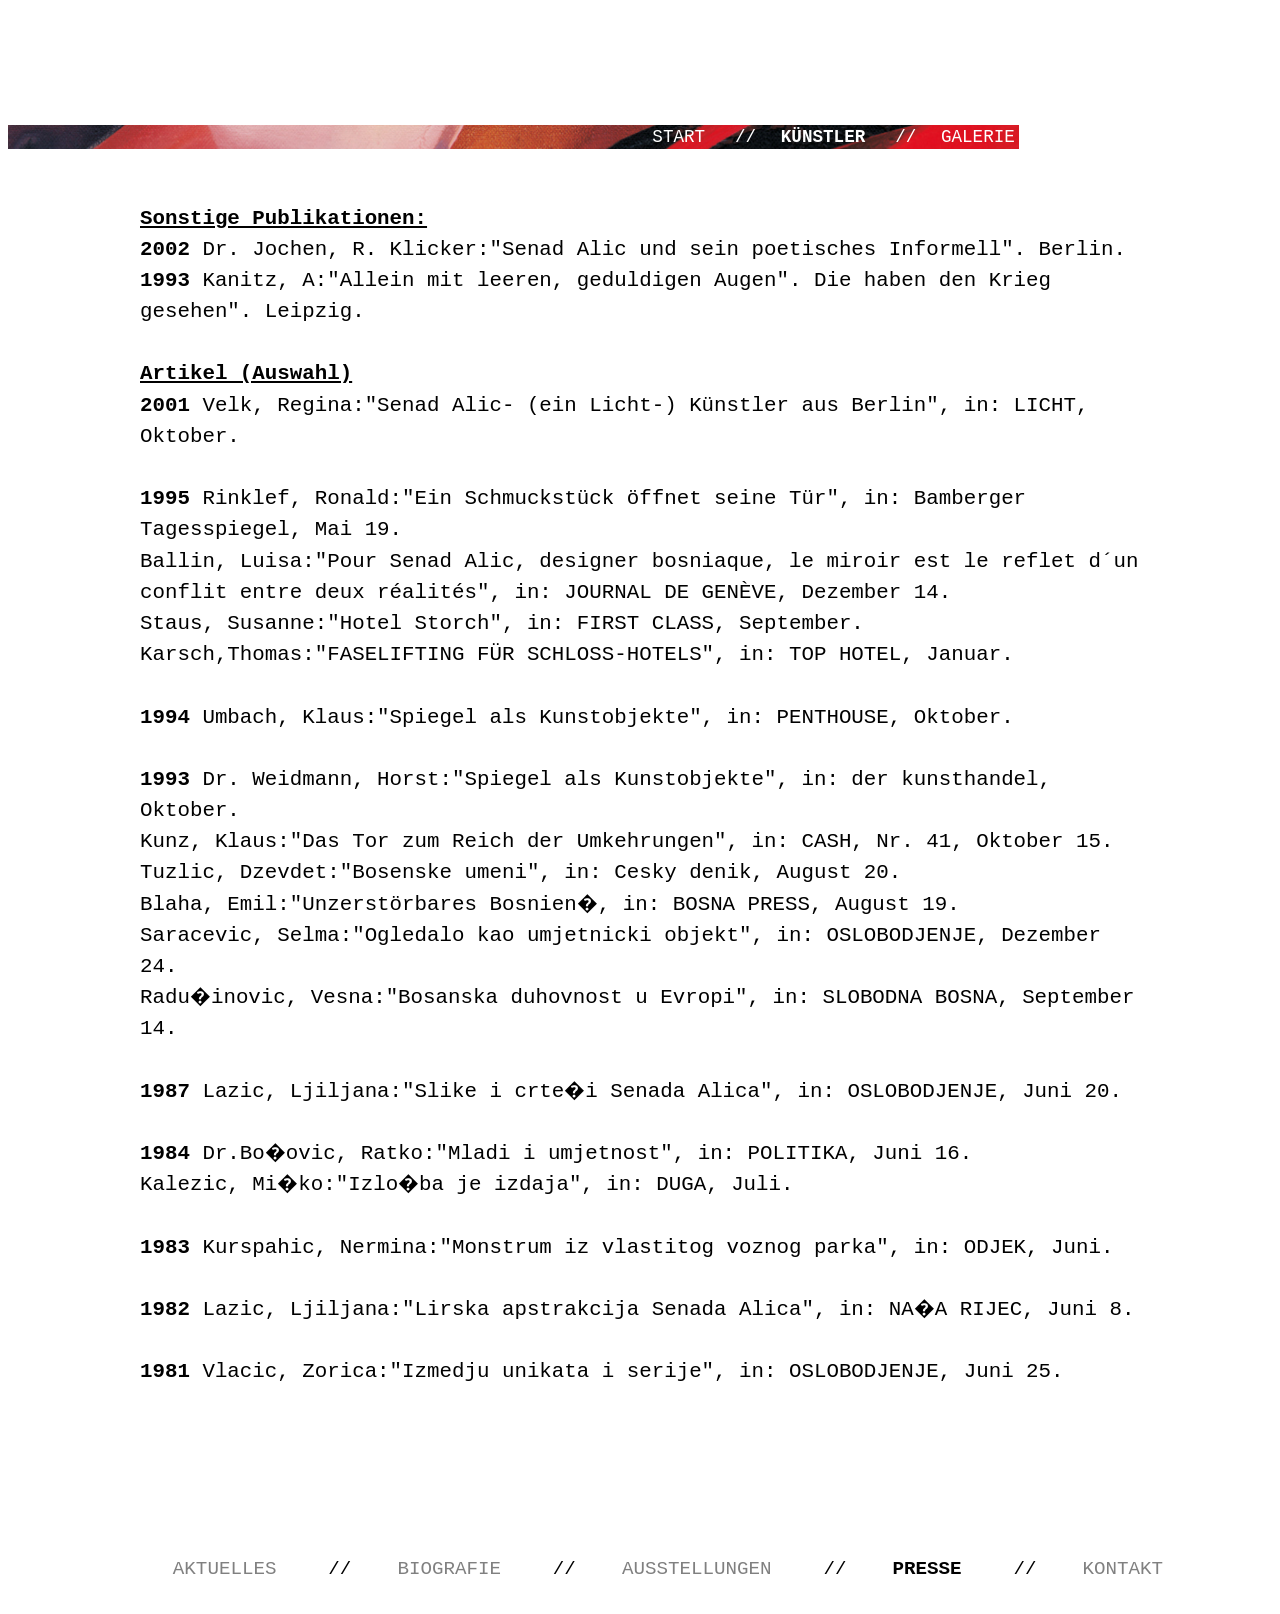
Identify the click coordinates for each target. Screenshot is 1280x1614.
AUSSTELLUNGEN (702, 1569)
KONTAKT (1123, 1569)
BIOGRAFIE (454, 1569)
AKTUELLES (230, 1569)
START (683, 137)
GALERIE (978, 137)
